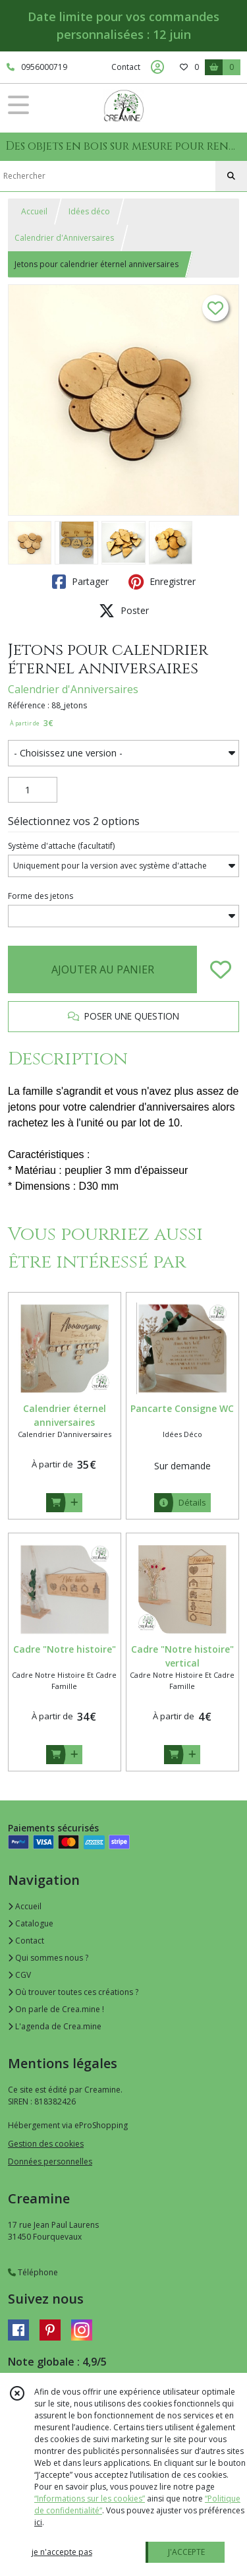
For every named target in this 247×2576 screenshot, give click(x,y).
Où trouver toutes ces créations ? (73, 1992)
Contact (125, 67)
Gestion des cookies (46, 2143)
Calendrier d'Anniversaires (64, 237)
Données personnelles (50, 2161)
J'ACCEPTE (186, 2552)
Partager (80, 582)
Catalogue (30, 1923)
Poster (124, 611)
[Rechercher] (231, 176)
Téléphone (33, 2272)
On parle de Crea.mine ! (56, 2009)
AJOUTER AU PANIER (102, 969)
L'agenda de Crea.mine (54, 2026)
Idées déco (89, 211)
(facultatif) (61, 845)
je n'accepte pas (62, 2552)
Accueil (34, 211)
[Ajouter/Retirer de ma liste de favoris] (220, 969)
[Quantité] (32, 790)
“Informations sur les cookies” (89, 2498)
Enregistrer (162, 582)
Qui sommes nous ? (48, 1957)
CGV (19, 1974)
